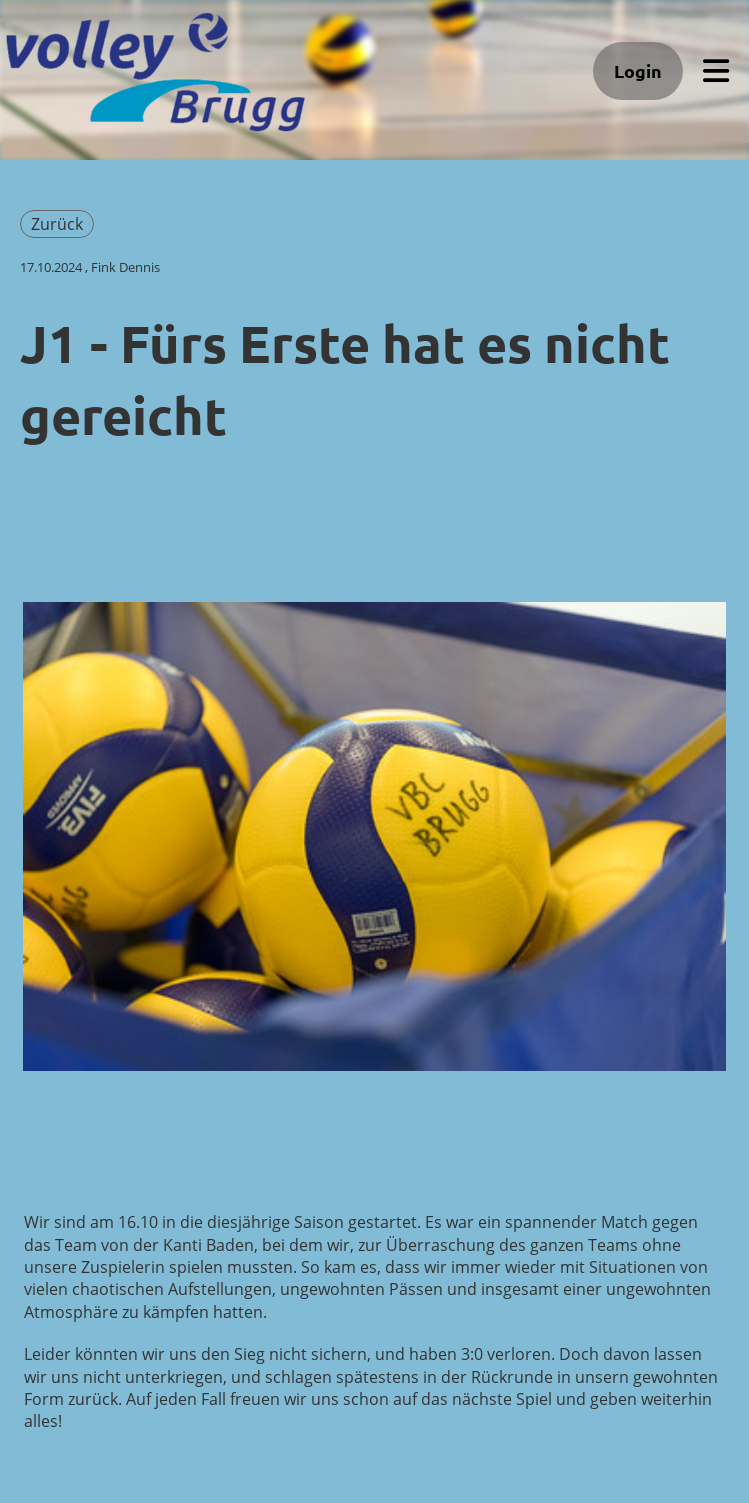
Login (638, 70)
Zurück (57, 224)
